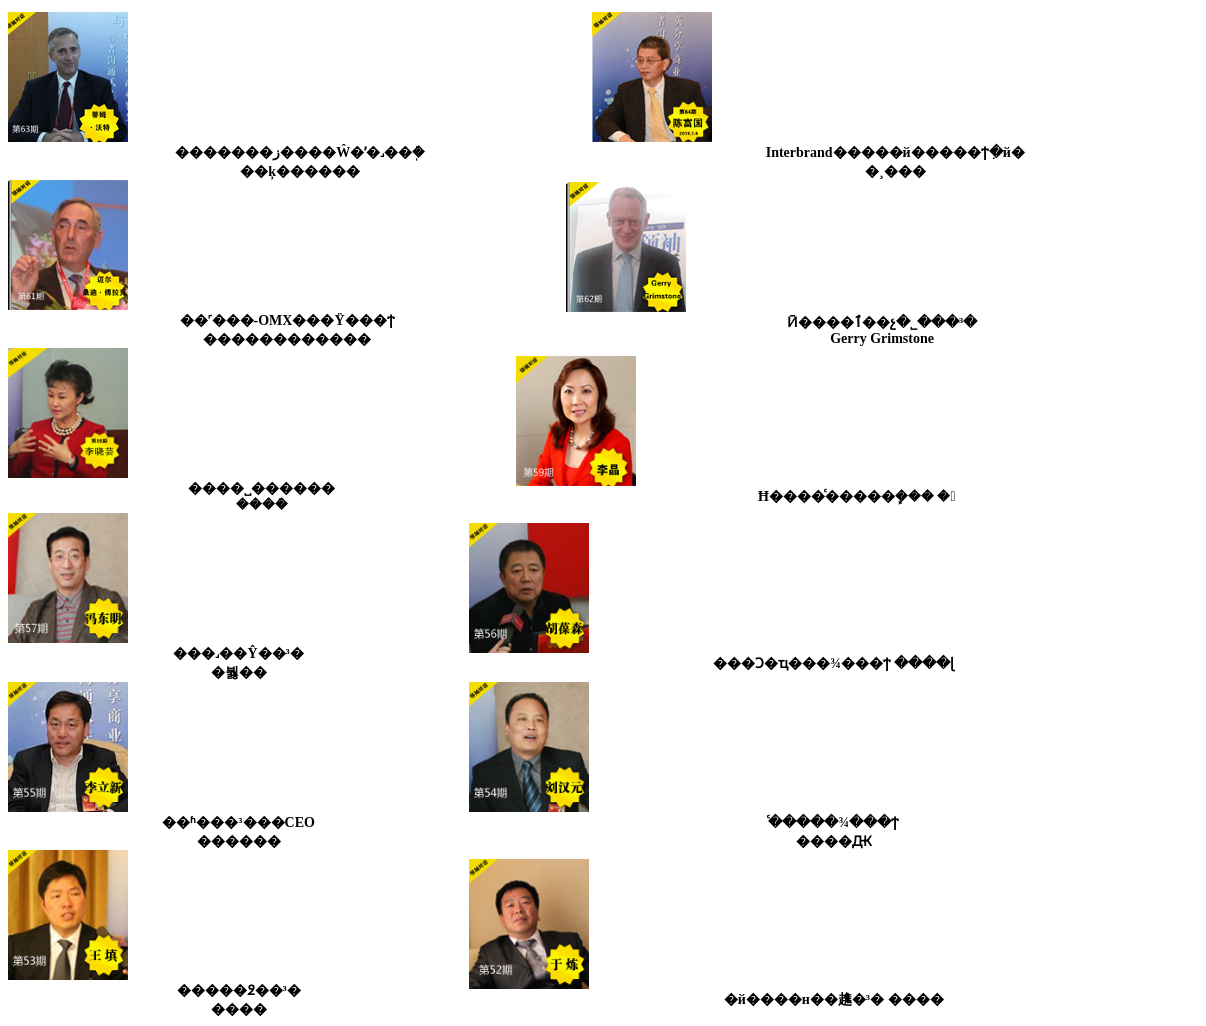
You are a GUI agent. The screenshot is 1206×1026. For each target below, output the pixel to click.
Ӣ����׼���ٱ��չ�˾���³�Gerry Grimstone (882, 330)
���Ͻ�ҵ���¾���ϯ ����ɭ (833, 663)
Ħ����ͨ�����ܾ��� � (857, 496)
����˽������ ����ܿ (261, 496)
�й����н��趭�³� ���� (834, 999)
